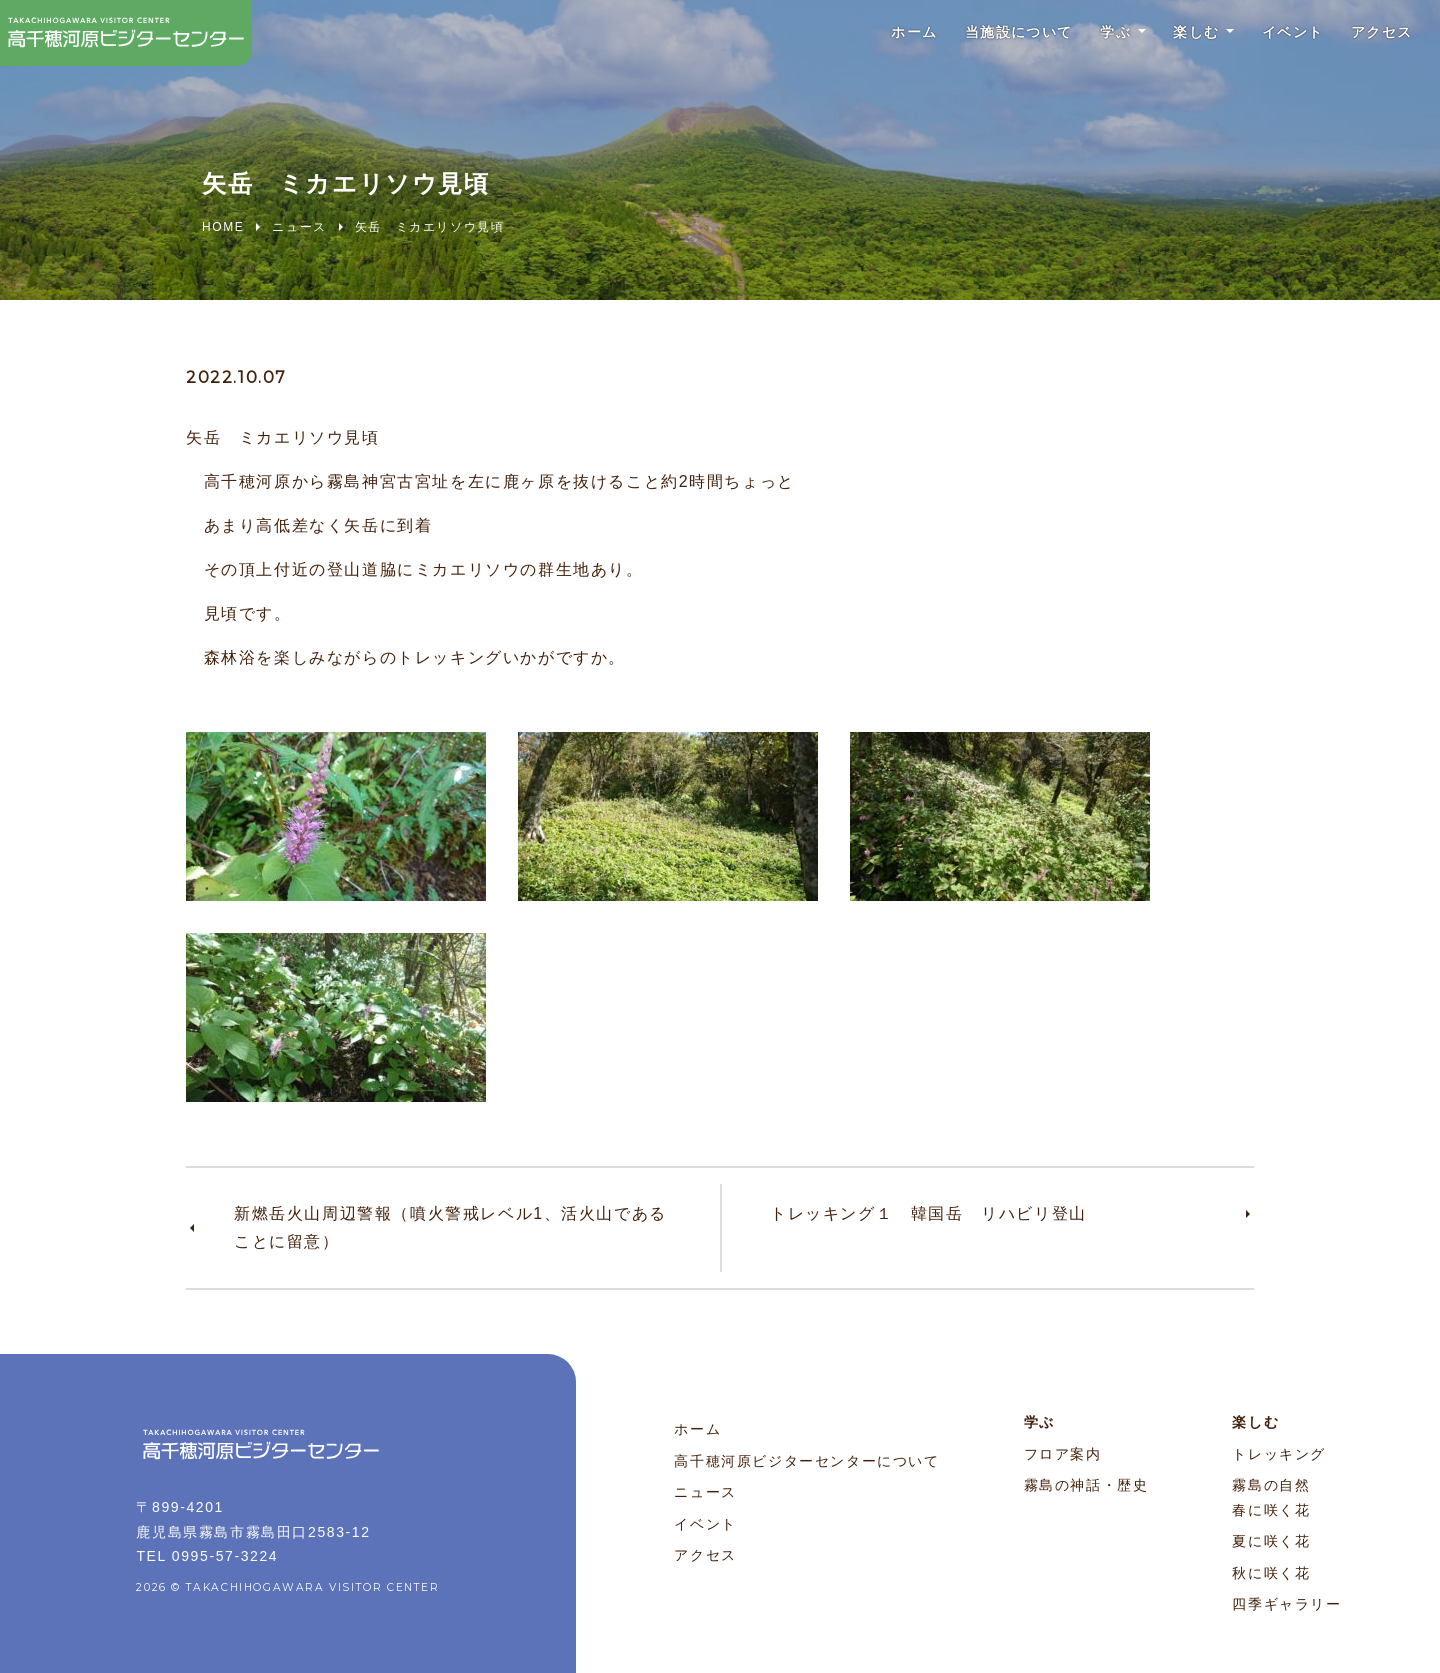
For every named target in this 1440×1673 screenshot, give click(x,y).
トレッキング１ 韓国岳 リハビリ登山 (928, 1213)
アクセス (1373, 39)
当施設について (957, 39)
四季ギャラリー (1286, 1604)
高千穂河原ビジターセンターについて (806, 1461)
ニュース (705, 1492)
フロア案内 (1063, 1454)
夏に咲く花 (1271, 1541)
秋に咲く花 (1271, 1573)
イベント (1270, 39)
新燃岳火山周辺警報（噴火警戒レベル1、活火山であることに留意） (450, 1227)
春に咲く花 (1271, 1510)
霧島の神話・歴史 (1086, 1485)
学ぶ (1068, 39)
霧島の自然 (1271, 1485)
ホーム (837, 39)
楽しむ (1160, 39)
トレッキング (1279, 1454)
